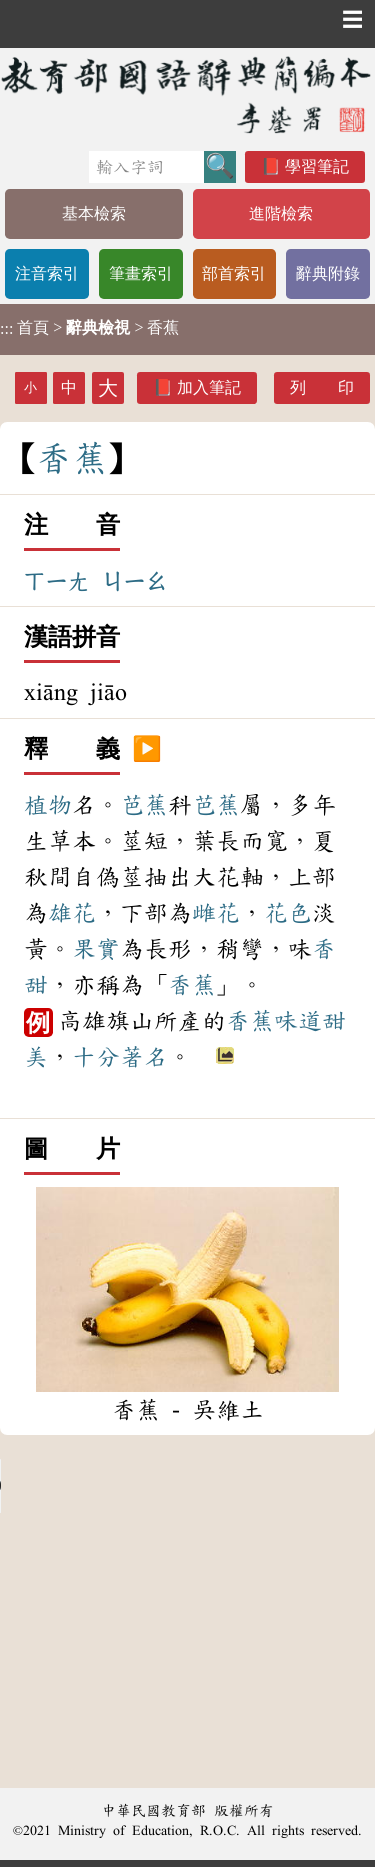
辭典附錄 (328, 273)
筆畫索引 (141, 273)
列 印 (322, 387)
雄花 (72, 913)
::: (6, 329)
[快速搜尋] (146, 167)
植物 (48, 805)
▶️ (147, 750)
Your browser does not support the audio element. (150, 1486)
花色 (288, 913)
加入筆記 (209, 387)
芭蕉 (144, 805)
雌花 (216, 913)
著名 (144, 1057)
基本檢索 (94, 213)
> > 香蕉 (89, 328)
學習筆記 (317, 166)
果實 (96, 949)
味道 (298, 1021)
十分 (96, 1057)
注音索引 (47, 273)
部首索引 (234, 273)
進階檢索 (281, 213)
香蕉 (192, 985)
